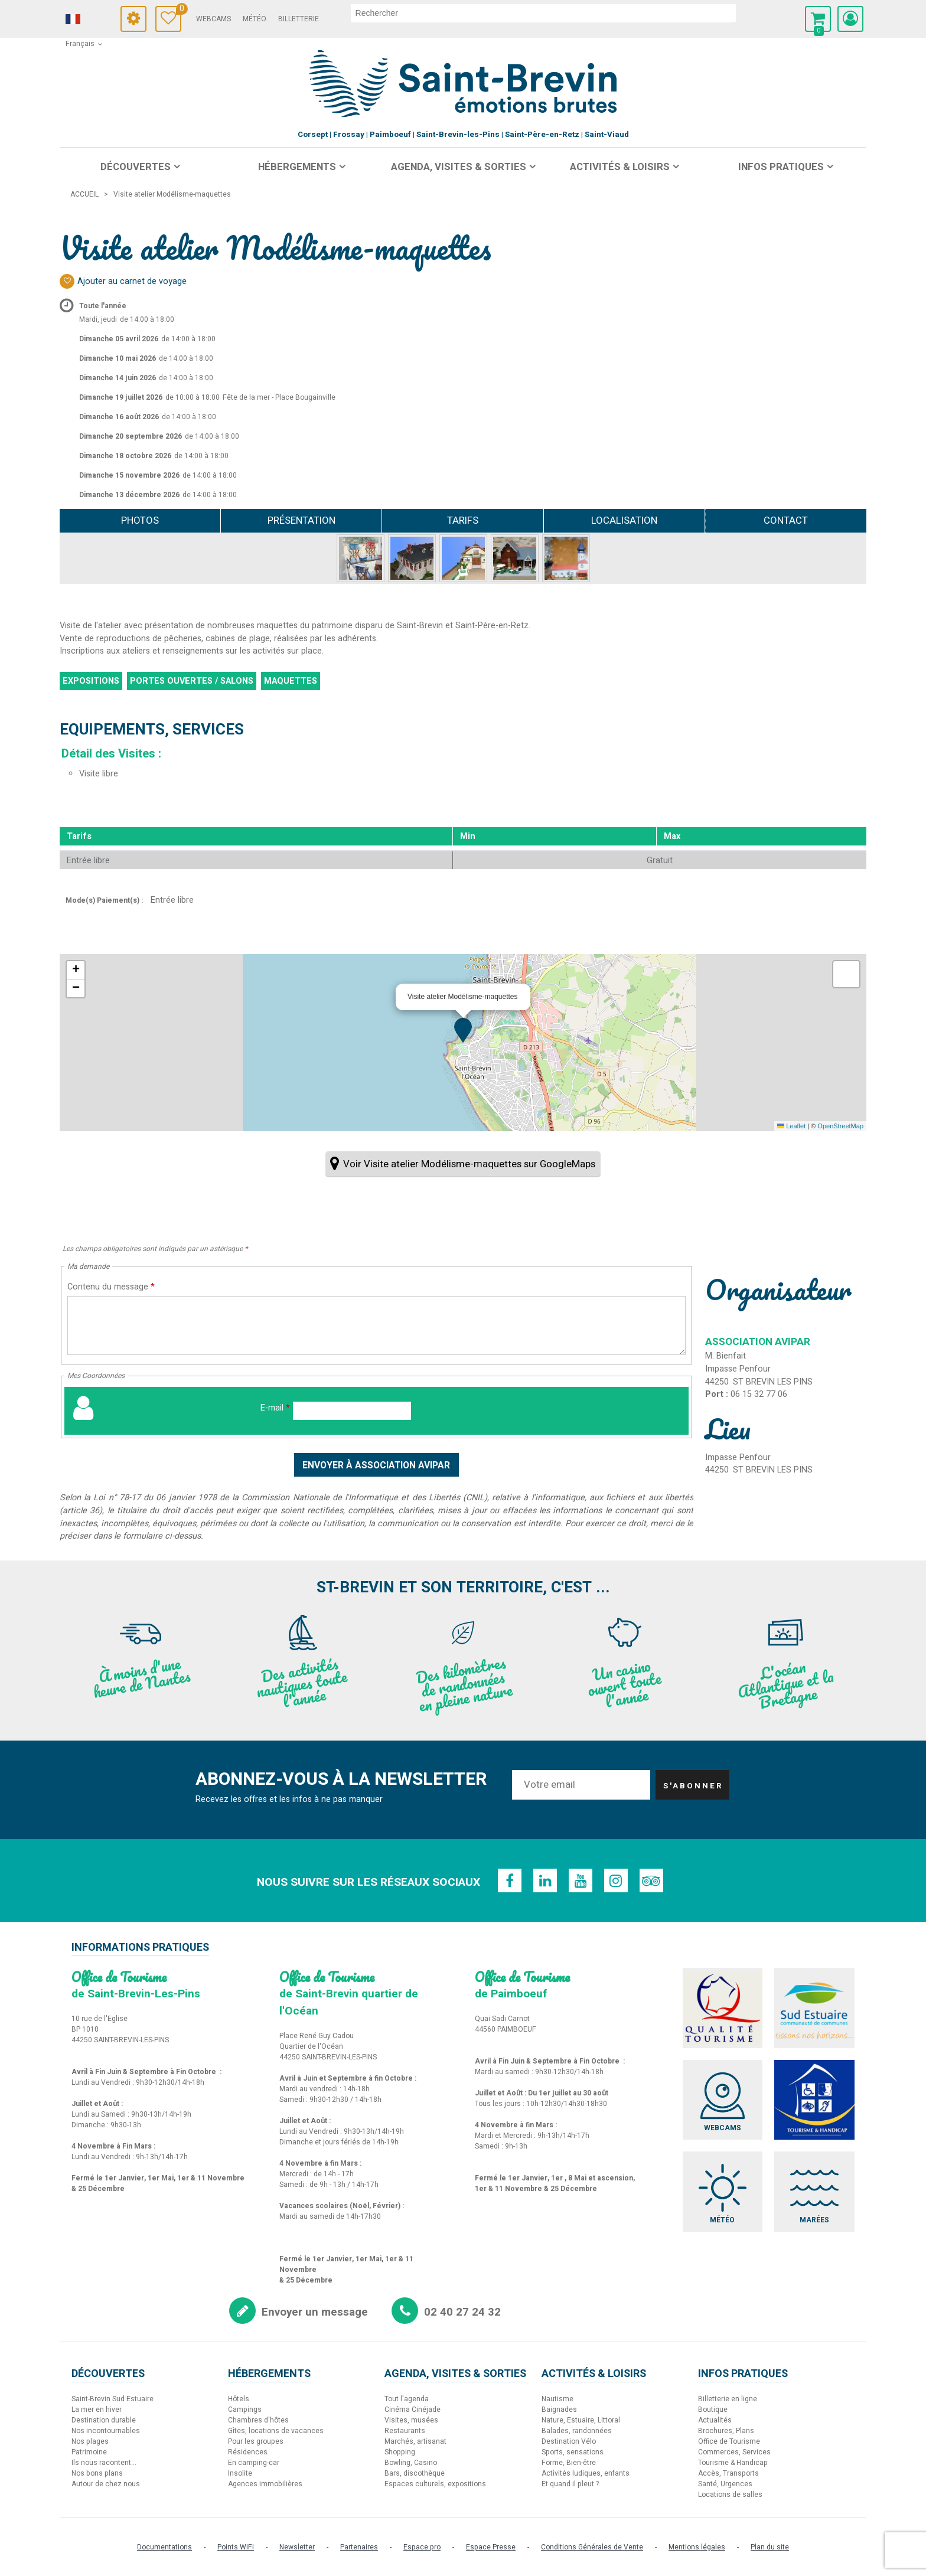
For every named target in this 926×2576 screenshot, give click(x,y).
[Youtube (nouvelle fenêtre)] (580, 1880)
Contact (786, 520)
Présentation (301, 520)
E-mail (275, 1408)
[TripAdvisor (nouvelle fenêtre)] (651, 1880)
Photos (140, 520)
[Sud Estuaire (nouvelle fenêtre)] (814, 2008)
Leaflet (791, 1125)
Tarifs (462, 520)
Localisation (624, 520)
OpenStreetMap (840, 1125)
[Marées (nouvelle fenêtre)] (814, 2191)
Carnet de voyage (178, 10)
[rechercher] (543, 13)
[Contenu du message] (376, 1325)
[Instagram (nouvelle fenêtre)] (616, 1880)
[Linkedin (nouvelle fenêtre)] (545, 1880)
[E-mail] (352, 1411)
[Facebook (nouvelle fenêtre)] (509, 1880)
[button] (818, 19)
